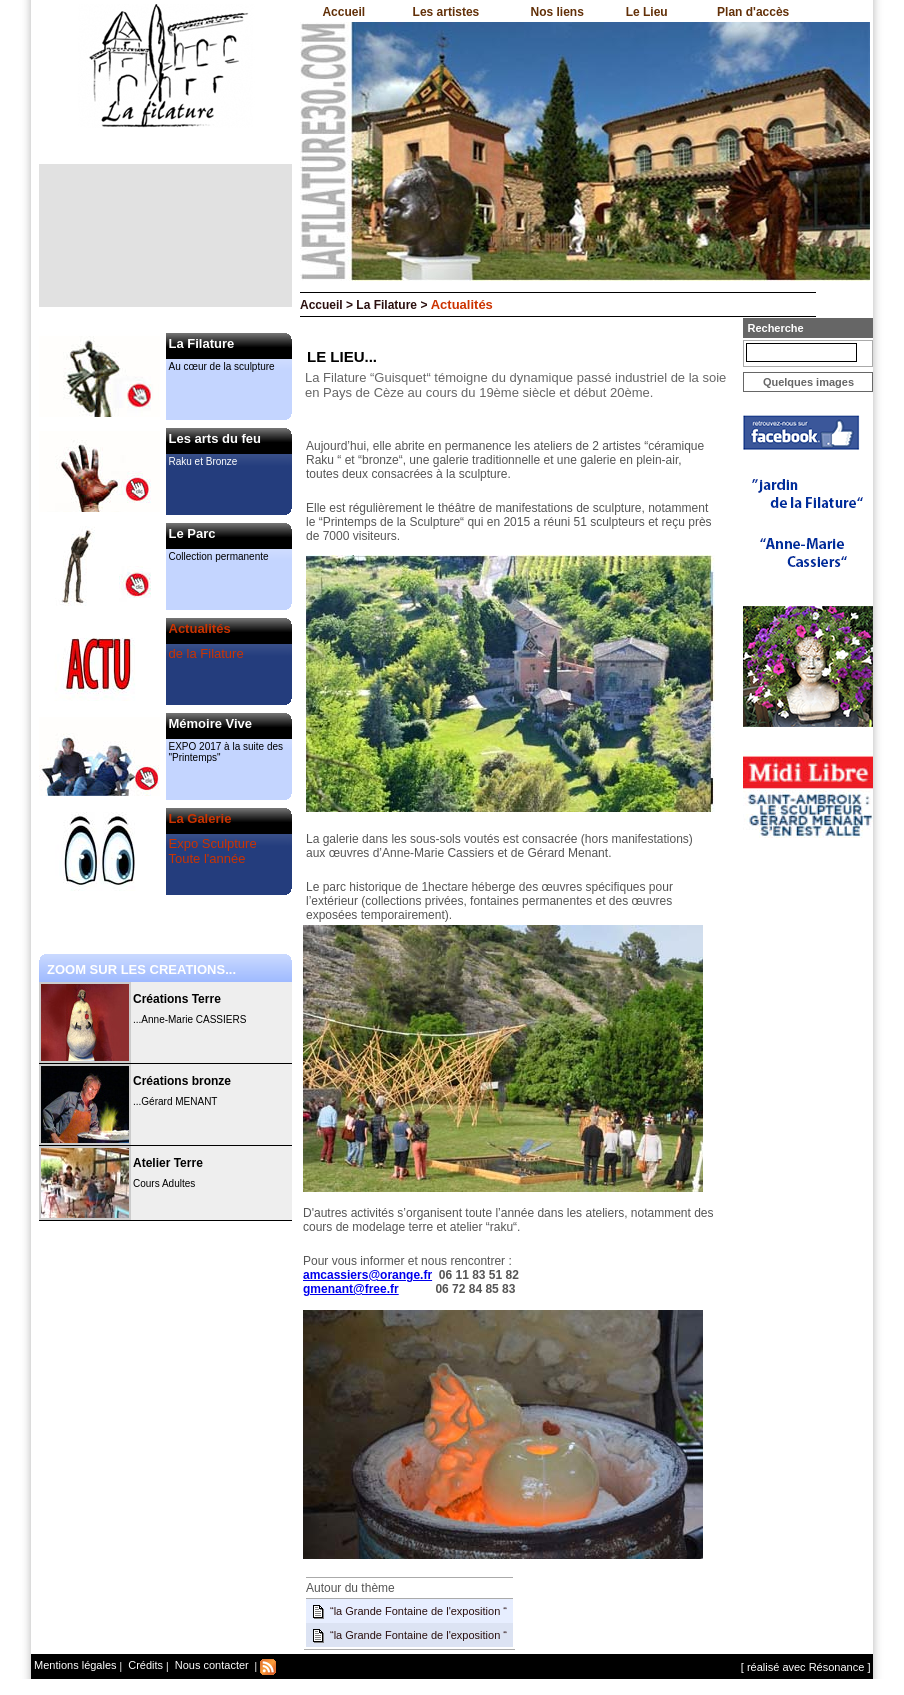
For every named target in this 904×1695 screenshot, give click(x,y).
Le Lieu (647, 12)
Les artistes (446, 12)
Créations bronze (182, 1081)
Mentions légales (75, 1665)
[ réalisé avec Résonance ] (806, 1667)
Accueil (343, 12)
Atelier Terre (168, 1163)
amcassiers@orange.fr (367, 1275)
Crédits (144, 1665)
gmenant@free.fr (351, 1289)
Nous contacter (210, 1665)
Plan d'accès (753, 12)
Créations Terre (177, 999)
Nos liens (557, 12)
